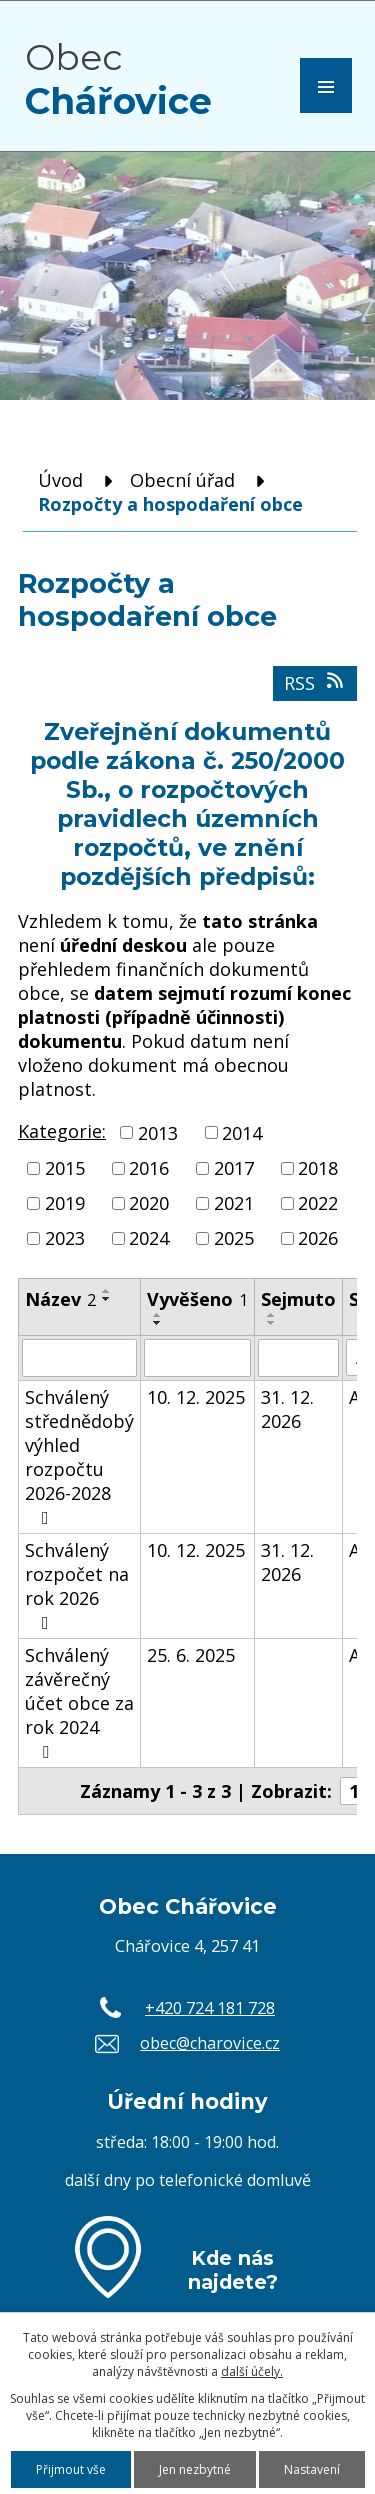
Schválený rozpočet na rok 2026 (77, 1585)
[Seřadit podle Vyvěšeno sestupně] (158, 1323)
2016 (149, 1168)
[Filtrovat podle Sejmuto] (298, 1358)
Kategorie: (62, 1131)
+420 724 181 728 (210, 2008)
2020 (149, 1203)
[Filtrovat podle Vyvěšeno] (197, 1358)
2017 (234, 1168)
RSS (315, 683)
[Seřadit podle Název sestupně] (107, 1299)
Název (60, 1299)
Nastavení (312, 2469)
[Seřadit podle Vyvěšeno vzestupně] (158, 1315)
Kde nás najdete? (233, 2270)
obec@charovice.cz (210, 2043)
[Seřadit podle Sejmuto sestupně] (272, 1323)
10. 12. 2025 (196, 1397)
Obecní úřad (182, 480)
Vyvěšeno (197, 1299)
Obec (118, 79)
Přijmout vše (71, 2469)
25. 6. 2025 (191, 1655)
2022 (318, 1203)
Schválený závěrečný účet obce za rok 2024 (79, 1702)
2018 (318, 1168)
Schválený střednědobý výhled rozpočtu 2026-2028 (79, 1456)
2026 (318, 1239)
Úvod (60, 480)
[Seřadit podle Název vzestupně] (107, 1291)
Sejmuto (298, 1299)
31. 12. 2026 (287, 1409)
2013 (158, 1133)
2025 (234, 1239)
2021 (234, 1203)
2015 (65, 1168)
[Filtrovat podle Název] (79, 1358)
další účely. (252, 2371)
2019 (65, 1203)
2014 (242, 1133)
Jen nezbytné (195, 2469)
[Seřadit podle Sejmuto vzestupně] (272, 1315)
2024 (149, 1239)
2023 (65, 1239)
